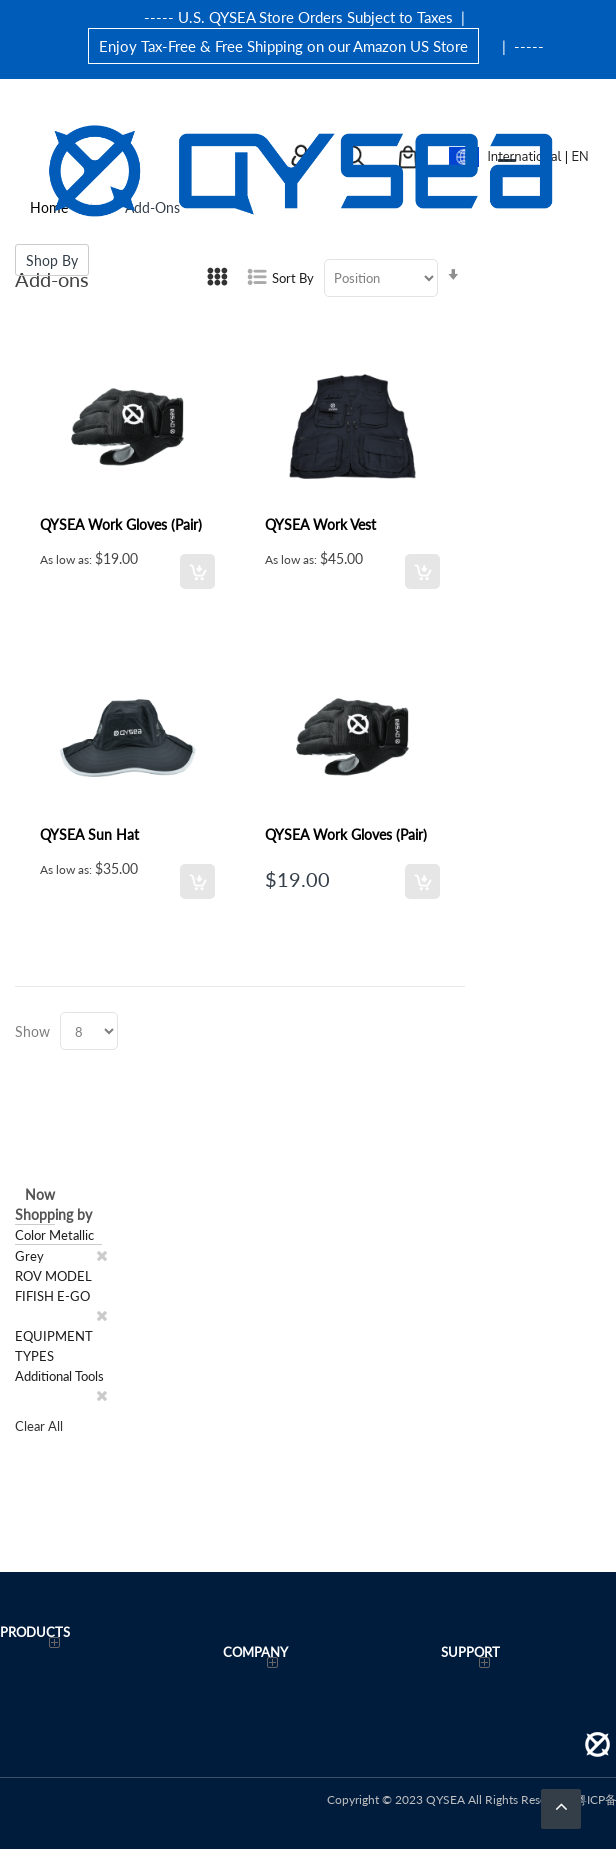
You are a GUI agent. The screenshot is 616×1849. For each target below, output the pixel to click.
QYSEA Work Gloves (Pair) (121, 524)
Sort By (293, 277)
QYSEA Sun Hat (89, 834)
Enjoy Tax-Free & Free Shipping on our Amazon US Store (283, 45)
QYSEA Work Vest (320, 524)
